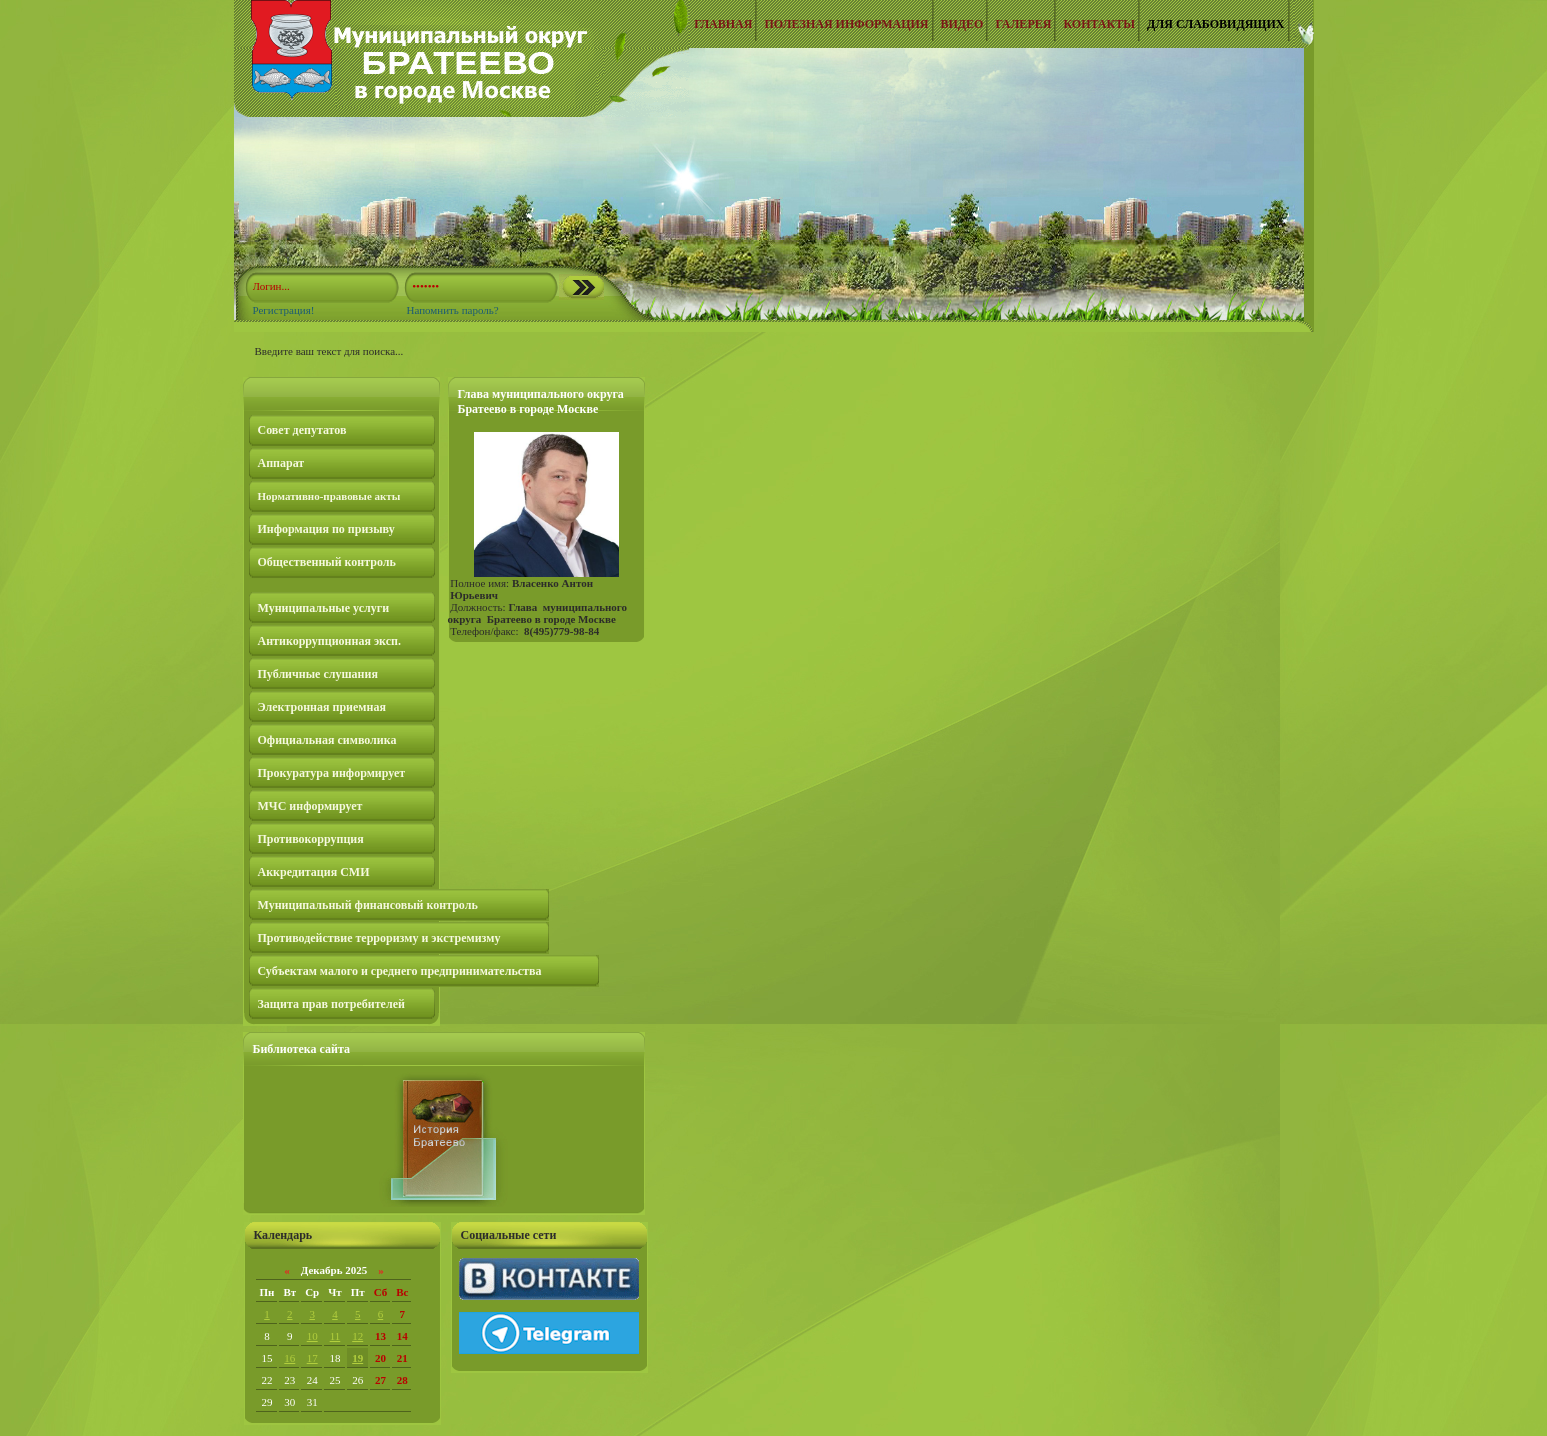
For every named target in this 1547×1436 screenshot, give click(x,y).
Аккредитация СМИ (314, 872)
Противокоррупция (311, 839)
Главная (723, 24)
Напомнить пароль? (452, 310)
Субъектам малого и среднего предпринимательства (400, 971)
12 (357, 1336)
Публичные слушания (318, 674)
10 (312, 1336)
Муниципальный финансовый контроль (368, 905)
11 (335, 1336)
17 (312, 1358)
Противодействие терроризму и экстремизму (379, 938)
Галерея (1023, 24)
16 (289, 1358)
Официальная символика (327, 740)
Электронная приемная (322, 707)
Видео (962, 24)
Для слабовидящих (1215, 24)
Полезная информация (846, 24)
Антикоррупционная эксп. (329, 641)
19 (357, 1358)
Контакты (1099, 24)
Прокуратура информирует (332, 773)
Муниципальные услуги (324, 608)
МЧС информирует (310, 806)
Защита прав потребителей (331, 1004)
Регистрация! (284, 310)
